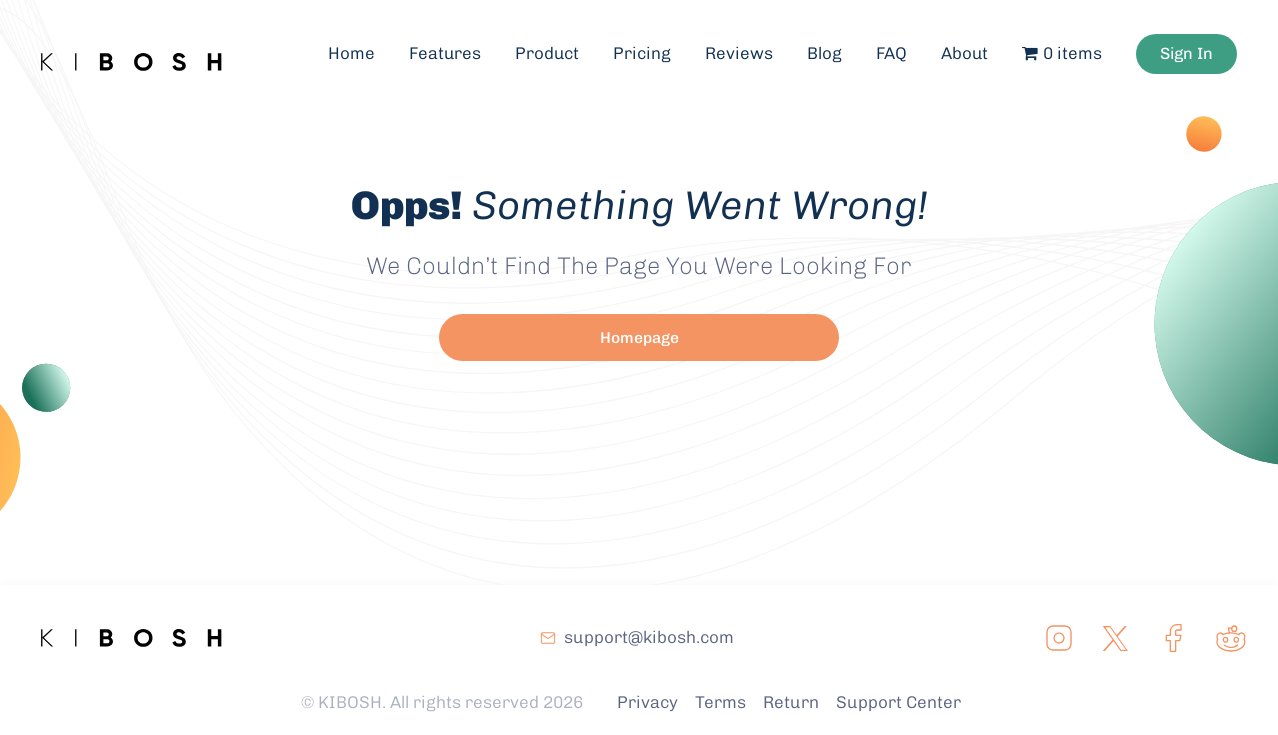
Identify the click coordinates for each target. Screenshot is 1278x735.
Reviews (745, 46)
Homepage (639, 337)
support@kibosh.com (649, 637)
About (971, 46)
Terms (720, 702)
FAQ (897, 46)
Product (552, 46)
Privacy (647, 702)
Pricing (648, 46)
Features (449, 46)
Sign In (1194, 46)
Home (355, 46)
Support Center (898, 702)
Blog (830, 46)
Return (791, 702)
